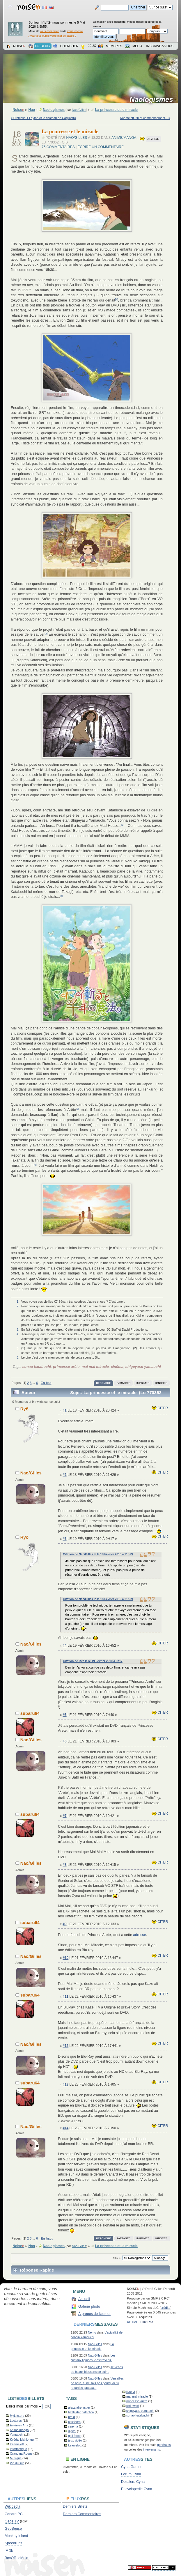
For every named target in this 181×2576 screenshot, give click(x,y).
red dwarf (132, 2405)
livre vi (130, 2392)
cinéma (117, 1367)
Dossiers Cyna (133, 2482)
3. (18, 1329)
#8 (64, 1865)
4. (18, 1334)
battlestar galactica (81, 2412)
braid (71, 2417)
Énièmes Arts (19, 2425)
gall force (74, 2435)
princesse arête (66, 1367)
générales (164, 2444)
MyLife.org (17, 2415)
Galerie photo (89, 2306)
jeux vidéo (75, 2440)
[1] (116, 299)
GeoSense (13, 2529)
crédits (165, 2307)
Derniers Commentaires (82, 2514)
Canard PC (14, 2514)
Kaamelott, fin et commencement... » (145, 118)
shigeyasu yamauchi (143, 1367)
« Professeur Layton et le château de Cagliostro (43, 118)
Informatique (18, 2449)
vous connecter (49, 31)
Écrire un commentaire (101, 147)
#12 (65, 2046)
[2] (46, 633)
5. (18, 1348)
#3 (64, 1539)
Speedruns (13, 2543)
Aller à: (117, 2258)
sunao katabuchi (36, 1367)
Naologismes (153, 99)
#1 (64, 1410)
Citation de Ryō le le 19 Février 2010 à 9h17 (93, 1661)
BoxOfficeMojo (16, 2558)
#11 (65, 1997)
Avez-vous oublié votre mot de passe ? (52, 35)
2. (18, 1306)
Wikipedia (12, 2506)
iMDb (9, 2551)
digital (72, 2431)
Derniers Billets (75, 2506)
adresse (139, 1935)
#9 (64, 1924)
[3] (122, 824)
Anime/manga (123, 138)
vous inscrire (75, 31)
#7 (64, 1816)
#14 (65, 2128)
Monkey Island (16, 2536)
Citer (160, 1408)
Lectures (16, 2420)
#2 (64, 1475)
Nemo (92, 2332)
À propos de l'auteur (94, 2314)
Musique (16, 2458)
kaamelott (74, 2445)
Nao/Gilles (79, 109)
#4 (64, 1646)
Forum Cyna (131, 2474)
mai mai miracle (95, 1367)
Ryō (24, 1408)
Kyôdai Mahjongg (22, 2439)
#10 (65, 1958)
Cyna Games (131, 2467)
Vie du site (17, 2463)
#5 (64, 1715)
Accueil (84, 2299)
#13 (65, 2084)
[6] (35, 1164)
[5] (77, 1108)
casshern (74, 2421)
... (34, 1382)
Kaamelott (17, 2444)
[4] (61, 895)
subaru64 (30, 1713)
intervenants (151, 2449)
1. (18, 1301)
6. (18, 1357)
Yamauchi (16, 2434)
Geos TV (12, 2521)
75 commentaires (58, 147)
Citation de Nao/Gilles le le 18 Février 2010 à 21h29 (98, 1554)
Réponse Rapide (37, 2269)
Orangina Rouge (21, 2453)
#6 (64, 1741)
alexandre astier (79, 2407)
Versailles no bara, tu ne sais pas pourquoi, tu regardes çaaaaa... (97, 2383)
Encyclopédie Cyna (136, 2489)
